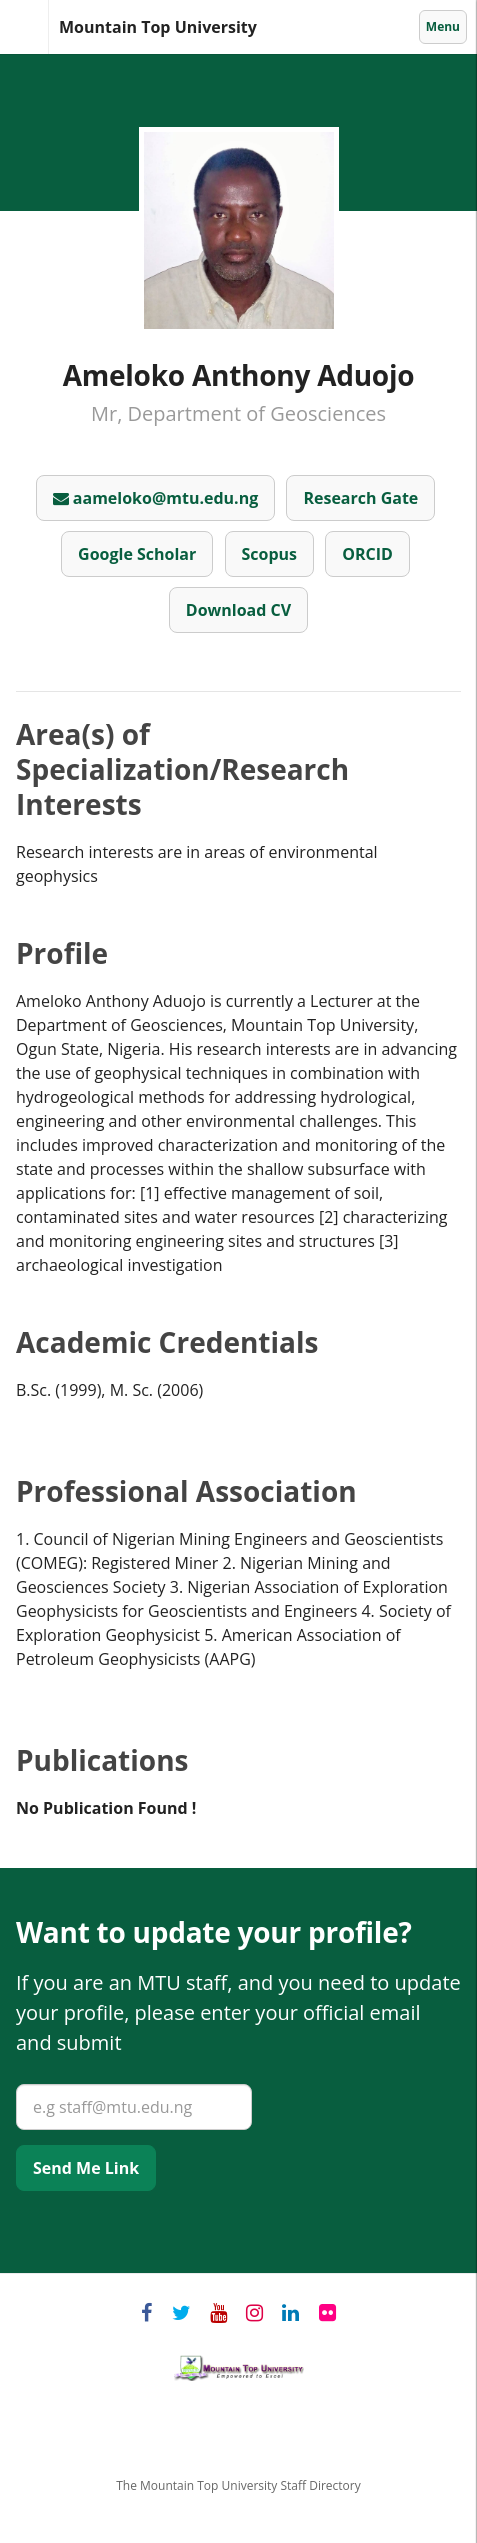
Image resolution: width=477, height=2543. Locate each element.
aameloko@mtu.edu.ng (156, 498)
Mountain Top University (48, 27)
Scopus (270, 554)
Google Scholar (137, 554)
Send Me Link (86, 2168)
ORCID (367, 554)
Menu (444, 26)
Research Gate (360, 498)
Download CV (238, 610)
